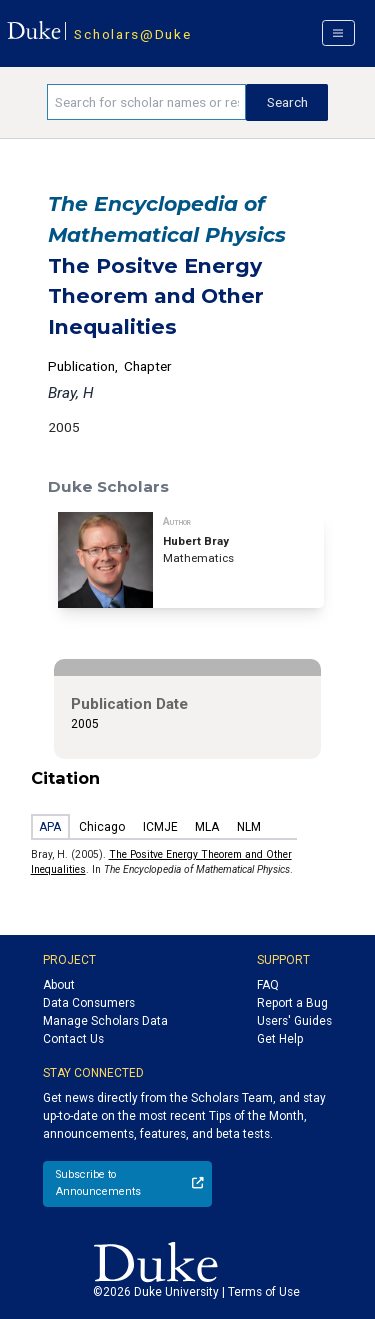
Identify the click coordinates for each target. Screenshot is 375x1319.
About (59, 985)
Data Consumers (89, 1003)
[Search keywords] (146, 102)
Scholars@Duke (132, 34)
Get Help (280, 1039)
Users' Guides (294, 1021)
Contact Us (73, 1039)
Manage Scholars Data (105, 1021)
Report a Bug (292, 1003)
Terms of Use (264, 1292)
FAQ (268, 985)
